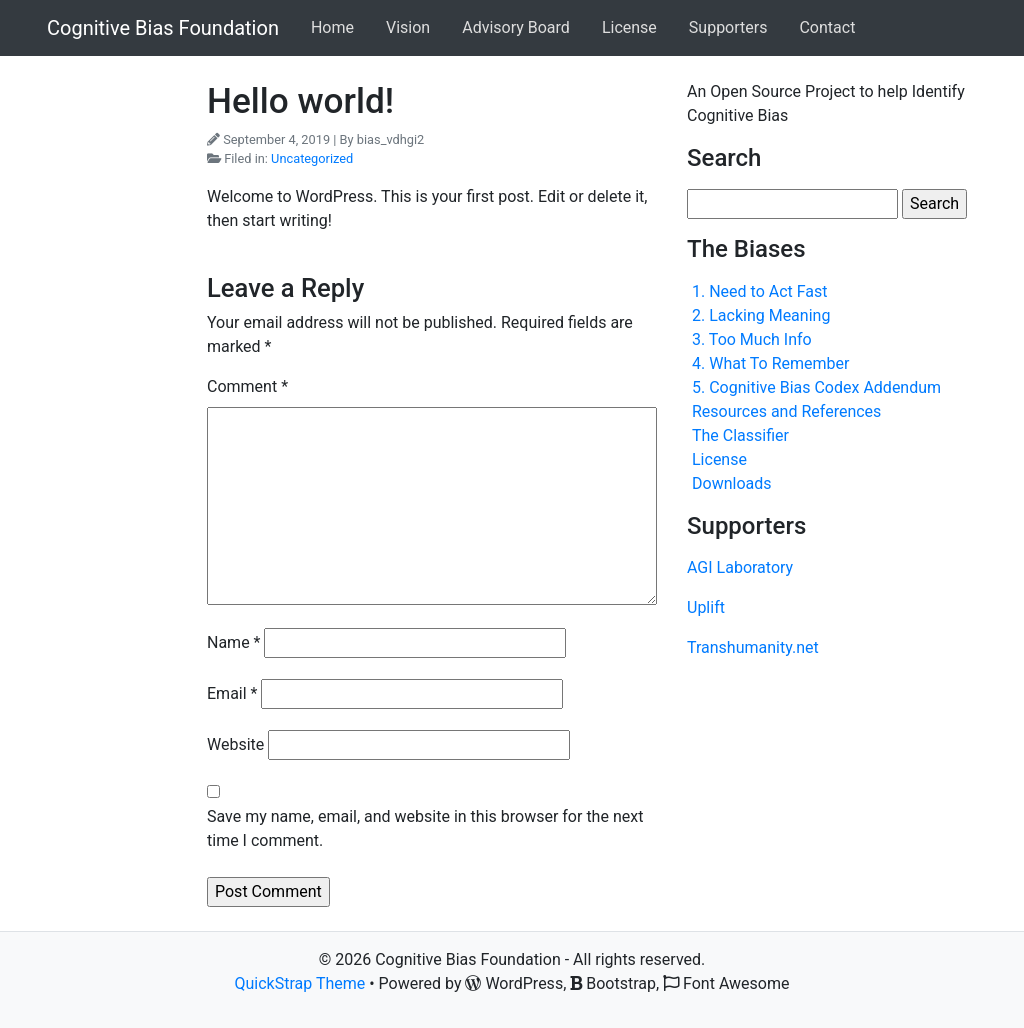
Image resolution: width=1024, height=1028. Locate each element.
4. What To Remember (770, 363)
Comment (247, 386)
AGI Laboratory (740, 567)
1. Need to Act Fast (760, 291)
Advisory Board (516, 27)
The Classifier (740, 435)
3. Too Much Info (752, 339)
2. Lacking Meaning (761, 315)
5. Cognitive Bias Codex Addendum (816, 387)
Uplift (706, 607)
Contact (827, 27)
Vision (408, 27)
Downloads (731, 483)
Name (234, 642)
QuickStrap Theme (300, 983)
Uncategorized (312, 158)
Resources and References (786, 411)
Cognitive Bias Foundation (163, 28)
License (629, 27)
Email (232, 693)
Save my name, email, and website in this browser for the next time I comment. (425, 828)
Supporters (728, 27)
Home (332, 27)
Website (235, 744)
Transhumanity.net (753, 647)
